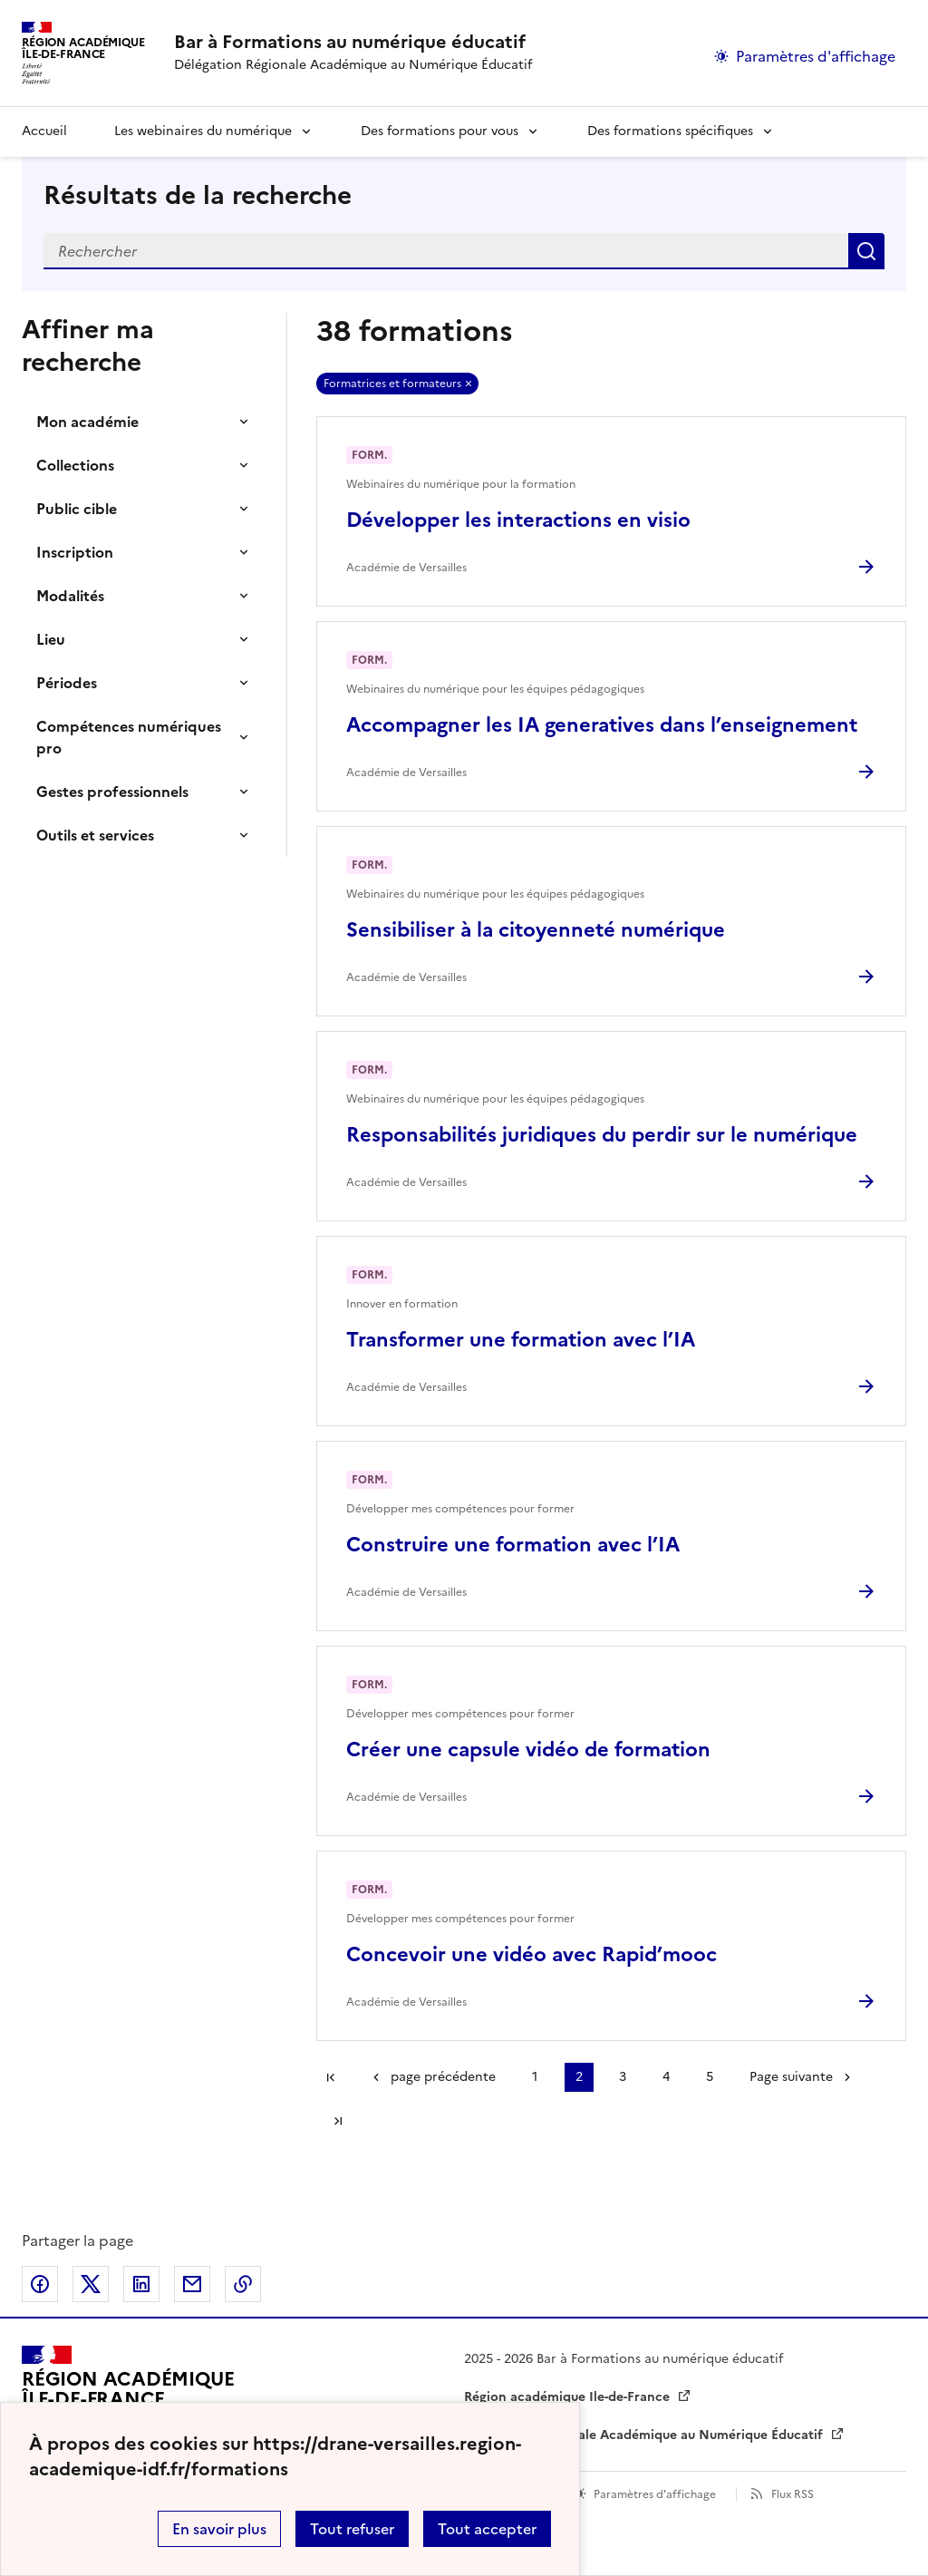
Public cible (76, 509)
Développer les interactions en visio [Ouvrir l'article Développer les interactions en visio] (518, 520)
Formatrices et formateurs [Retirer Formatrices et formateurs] (392, 383)
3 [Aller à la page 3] (622, 2076)
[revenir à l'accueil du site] (353, 41)
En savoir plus (219, 2529)
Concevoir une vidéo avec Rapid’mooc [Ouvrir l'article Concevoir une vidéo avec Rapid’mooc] (531, 1954)
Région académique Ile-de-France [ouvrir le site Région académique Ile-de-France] (568, 2396)
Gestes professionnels (112, 791)
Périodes (66, 683)
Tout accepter (487, 2529)
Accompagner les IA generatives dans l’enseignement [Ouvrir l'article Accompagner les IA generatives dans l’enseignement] (601, 725)
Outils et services (95, 835)
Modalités (70, 596)
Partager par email (192, 2284)
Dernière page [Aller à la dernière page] (338, 2120)
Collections (75, 465)
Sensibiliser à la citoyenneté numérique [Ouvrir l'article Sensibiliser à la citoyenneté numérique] (535, 930)
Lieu (50, 639)
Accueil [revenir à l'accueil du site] (44, 131)
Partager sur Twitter (90, 2284)
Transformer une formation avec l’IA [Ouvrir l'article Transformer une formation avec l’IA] (520, 1340)
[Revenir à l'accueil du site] (128, 2397)
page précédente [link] (443, 2076)
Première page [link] (330, 2077)
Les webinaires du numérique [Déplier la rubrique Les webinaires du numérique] (203, 131)
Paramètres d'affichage (655, 2494)
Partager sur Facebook (40, 2284)
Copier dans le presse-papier (243, 2284)
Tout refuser (352, 2529)
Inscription (74, 552)
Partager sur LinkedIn (141, 2284)
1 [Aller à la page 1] (534, 2076)
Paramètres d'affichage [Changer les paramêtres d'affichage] (815, 56)
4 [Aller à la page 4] (666, 2076)
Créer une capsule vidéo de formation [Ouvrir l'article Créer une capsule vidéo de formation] (528, 1749)
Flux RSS (792, 2494)
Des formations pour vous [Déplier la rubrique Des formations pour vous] (439, 131)
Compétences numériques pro (128, 737)
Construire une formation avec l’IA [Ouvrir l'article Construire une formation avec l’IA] (513, 1545)
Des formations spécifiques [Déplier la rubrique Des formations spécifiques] (670, 131)
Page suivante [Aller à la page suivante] (791, 2076)
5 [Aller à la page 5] (709, 2076)
